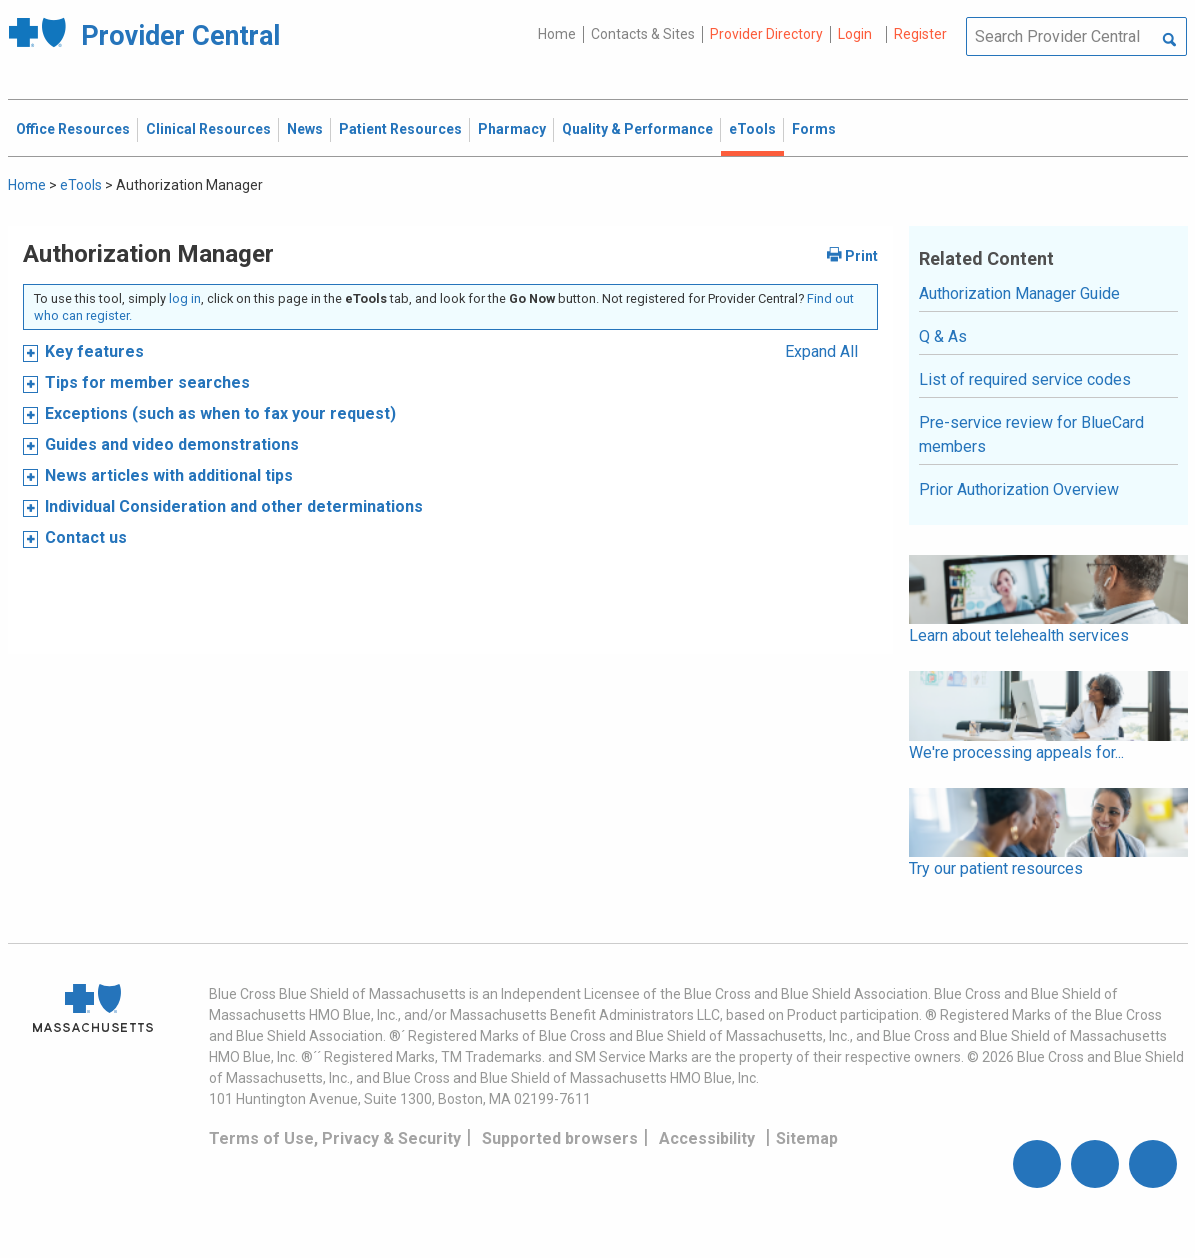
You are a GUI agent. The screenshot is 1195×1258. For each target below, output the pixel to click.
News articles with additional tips (169, 475)
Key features (94, 351)
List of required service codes (1025, 379)
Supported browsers (560, 1138)
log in (185, 298)
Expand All (821, 351)
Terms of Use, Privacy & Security (335, 1138)
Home (557, 34)
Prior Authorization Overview (1019, 489)
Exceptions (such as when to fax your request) (220, 413)
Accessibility (707, 1138)
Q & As (943, 336)
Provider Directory (766, 34)
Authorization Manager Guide (1019, 293)
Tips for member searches (147, 382)
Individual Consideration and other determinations (234, 506)
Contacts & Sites (643, 34)
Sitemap (807, 1138)
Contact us (86, 537)
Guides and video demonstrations (172, 444)
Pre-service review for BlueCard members (1031, 434)
